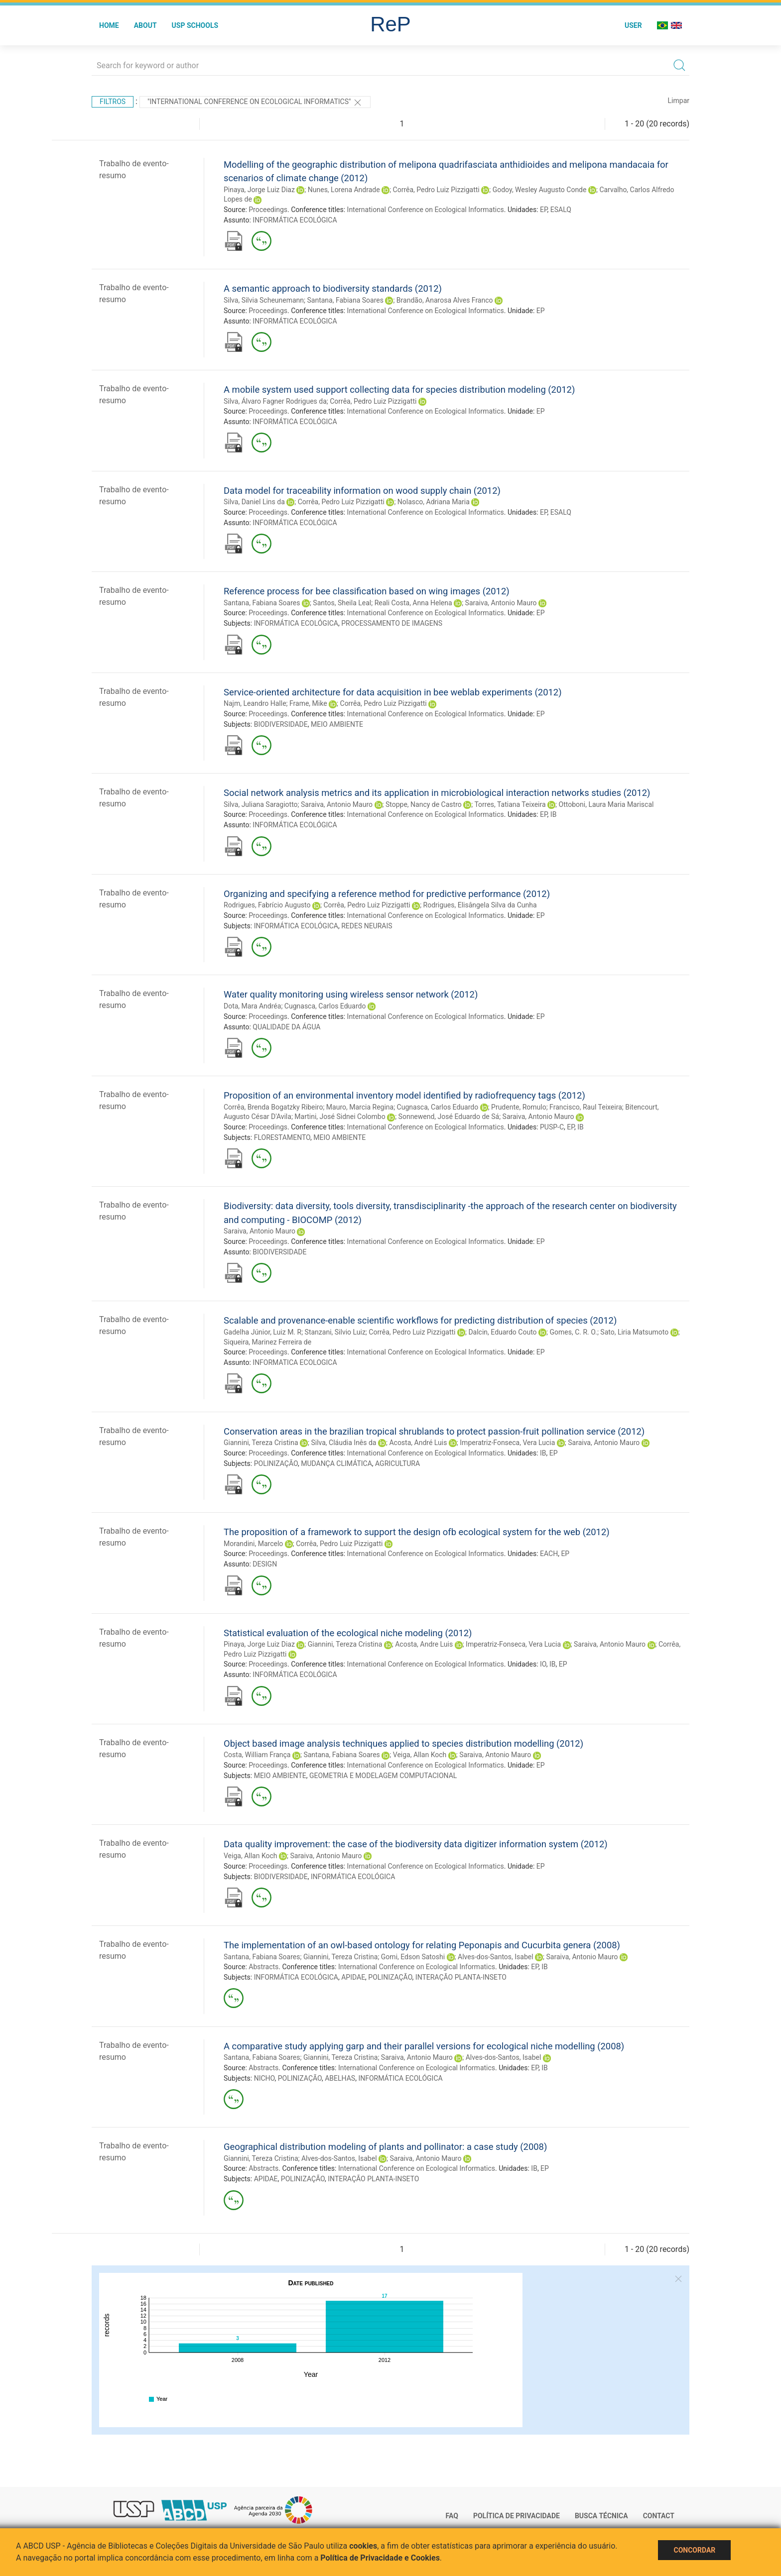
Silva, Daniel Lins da (254, 502)
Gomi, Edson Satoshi (413, 1957)
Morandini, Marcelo (253, 1544)
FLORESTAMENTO (282, 1137)
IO (543, 1664)
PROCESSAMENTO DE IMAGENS (391, 623)
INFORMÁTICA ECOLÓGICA (295, 220)
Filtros (113, 102)
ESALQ (560, 210)
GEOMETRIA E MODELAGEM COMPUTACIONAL (383, 1776)
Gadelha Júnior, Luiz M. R (262, 1332)
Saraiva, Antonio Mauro (501, 603)
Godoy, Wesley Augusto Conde (540, 190)
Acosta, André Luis (418, 1443)
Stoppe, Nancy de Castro (424, 804)
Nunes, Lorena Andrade (344, 190)
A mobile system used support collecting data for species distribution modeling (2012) (399, 389)
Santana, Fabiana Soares (345, 300)
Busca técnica (601, 2516)
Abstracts (263, 1967)
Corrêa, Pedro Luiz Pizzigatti (436, 190)
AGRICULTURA (397, 1463)
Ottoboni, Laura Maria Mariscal (606, 804)
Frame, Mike (308, 703)
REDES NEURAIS (366, 926)
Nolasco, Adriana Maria (433, 502)
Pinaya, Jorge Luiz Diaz (259, 190)
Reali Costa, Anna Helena (413, 603)
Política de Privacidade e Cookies (380, 2558)
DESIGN (265, 1564)
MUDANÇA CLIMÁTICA (336, 1463)
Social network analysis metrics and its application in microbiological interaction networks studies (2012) (437, 792)
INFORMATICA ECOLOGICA (295, 1362)
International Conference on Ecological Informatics (425, 210)
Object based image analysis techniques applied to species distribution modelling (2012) (403, 1743)
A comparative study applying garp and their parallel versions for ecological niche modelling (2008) (424, 2046)
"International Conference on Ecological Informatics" (255, 103)
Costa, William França (257, 1755)
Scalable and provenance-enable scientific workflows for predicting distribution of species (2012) (420, 1320)
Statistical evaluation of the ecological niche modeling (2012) (348, 1633)
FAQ (452, 2516)
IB (553, 814)
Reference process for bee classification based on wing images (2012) (367, 591)
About (145, 25)
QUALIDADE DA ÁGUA (286, 1027)
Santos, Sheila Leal (342, 603)
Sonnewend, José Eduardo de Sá (449, 1116)
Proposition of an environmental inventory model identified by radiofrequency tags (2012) (404, 1095)
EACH (549, 1554)
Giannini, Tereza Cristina (261, 1443)
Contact (658, 2516)
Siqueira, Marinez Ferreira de (267, 1342)
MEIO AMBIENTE (337, 724)
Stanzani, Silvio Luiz (335, 1332)
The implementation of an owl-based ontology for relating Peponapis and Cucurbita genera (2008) (422, 1945)
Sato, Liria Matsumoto (634, 1332)
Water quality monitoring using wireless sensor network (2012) (351, 994)
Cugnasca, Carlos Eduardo (325, 1006)
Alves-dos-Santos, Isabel (495, 1957)
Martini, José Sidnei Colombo (339, 1116)
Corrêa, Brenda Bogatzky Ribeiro (273, 1107)
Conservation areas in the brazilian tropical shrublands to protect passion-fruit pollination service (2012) (434, 1431)
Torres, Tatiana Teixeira (509, 804)
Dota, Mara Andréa (252, 1006)
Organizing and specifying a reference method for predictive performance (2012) (387, 894)
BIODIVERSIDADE (281, 724)
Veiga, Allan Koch (420, 1755)
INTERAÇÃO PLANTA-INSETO (461, 1977)
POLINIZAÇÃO (276, 1463)
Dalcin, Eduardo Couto (502, 1332)
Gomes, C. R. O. (573, 1332)
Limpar (678, 101)
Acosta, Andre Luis (424, 1644)
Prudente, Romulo (518, 1107)
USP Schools (195, 25)
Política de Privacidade (516, 2516)
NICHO (264, 2078)
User (633, 25)
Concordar (694, 2550)
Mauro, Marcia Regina (359, 1107)
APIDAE (353, 1977)
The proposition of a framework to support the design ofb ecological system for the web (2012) (417, 1532)
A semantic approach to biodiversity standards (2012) (333, 288)
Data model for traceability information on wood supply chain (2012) (362, 490)
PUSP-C (552, 1127)
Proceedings (268, 210)
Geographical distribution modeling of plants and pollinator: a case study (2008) (385, 2146)
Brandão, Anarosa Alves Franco (444, 300)
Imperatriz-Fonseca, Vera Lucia (507, 1443)
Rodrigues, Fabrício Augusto (267, 905)
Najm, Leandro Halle (255, 703)
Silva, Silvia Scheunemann (264, 300)
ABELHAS (340, 2078)
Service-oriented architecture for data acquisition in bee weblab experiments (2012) (393, 692)
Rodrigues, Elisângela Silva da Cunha (480, 905)
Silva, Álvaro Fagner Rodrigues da (275, 401)
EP (543, 210)
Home (109, 25)
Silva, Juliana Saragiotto (261, 804)
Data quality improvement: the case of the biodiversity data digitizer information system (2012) (416, 1844)
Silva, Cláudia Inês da (343, 1443)
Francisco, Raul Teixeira (585, 1107)
